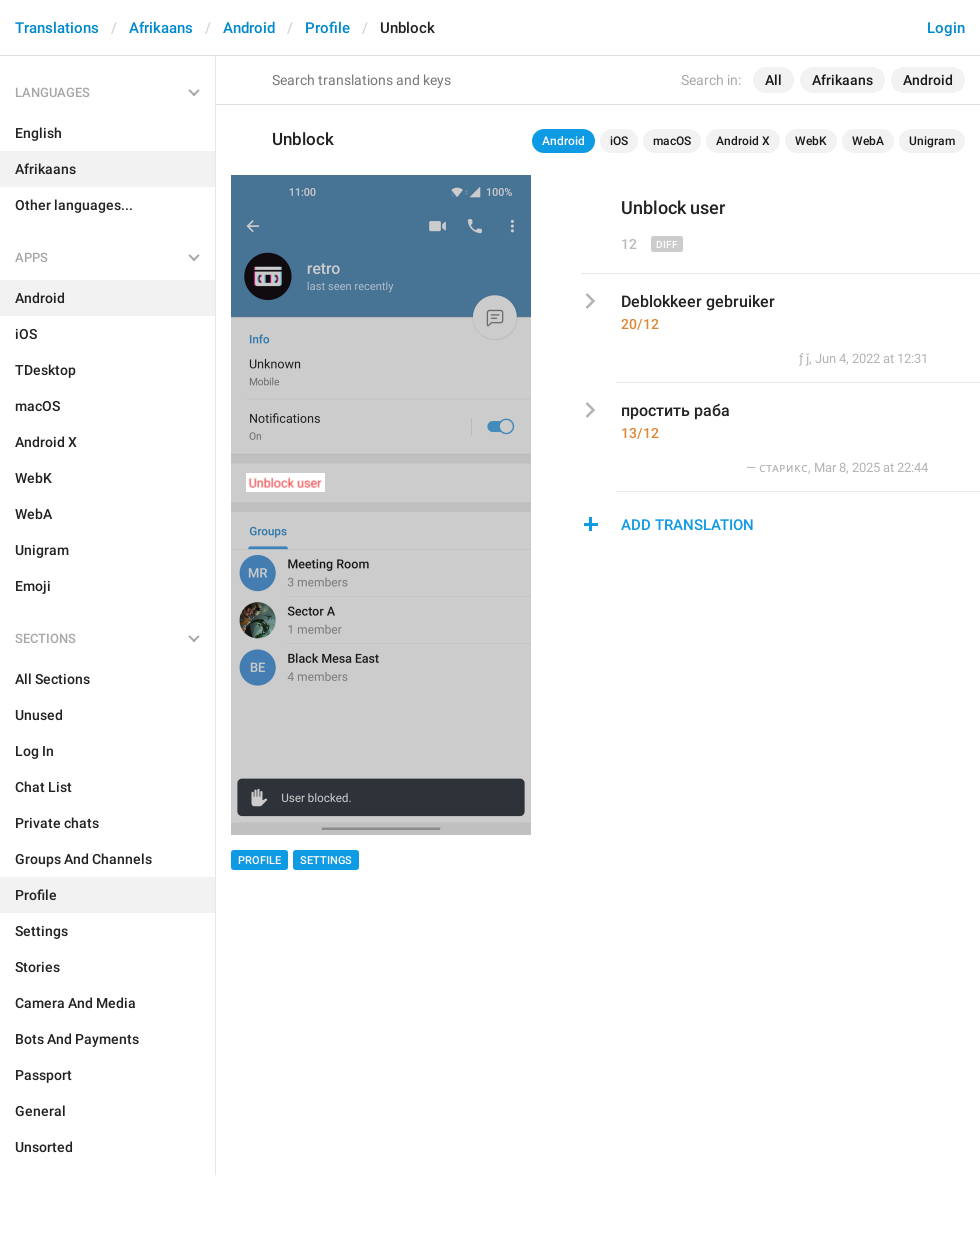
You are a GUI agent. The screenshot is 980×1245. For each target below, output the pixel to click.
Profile (327, 28)
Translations (57, 28)
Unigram (932, 141)
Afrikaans (161, 28)
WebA (868, 141)
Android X (743, 141)
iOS (619, 141)
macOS (672, 141)
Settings (326, 860)
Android (249, 28)
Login (946, 28)
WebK (811, 141)
